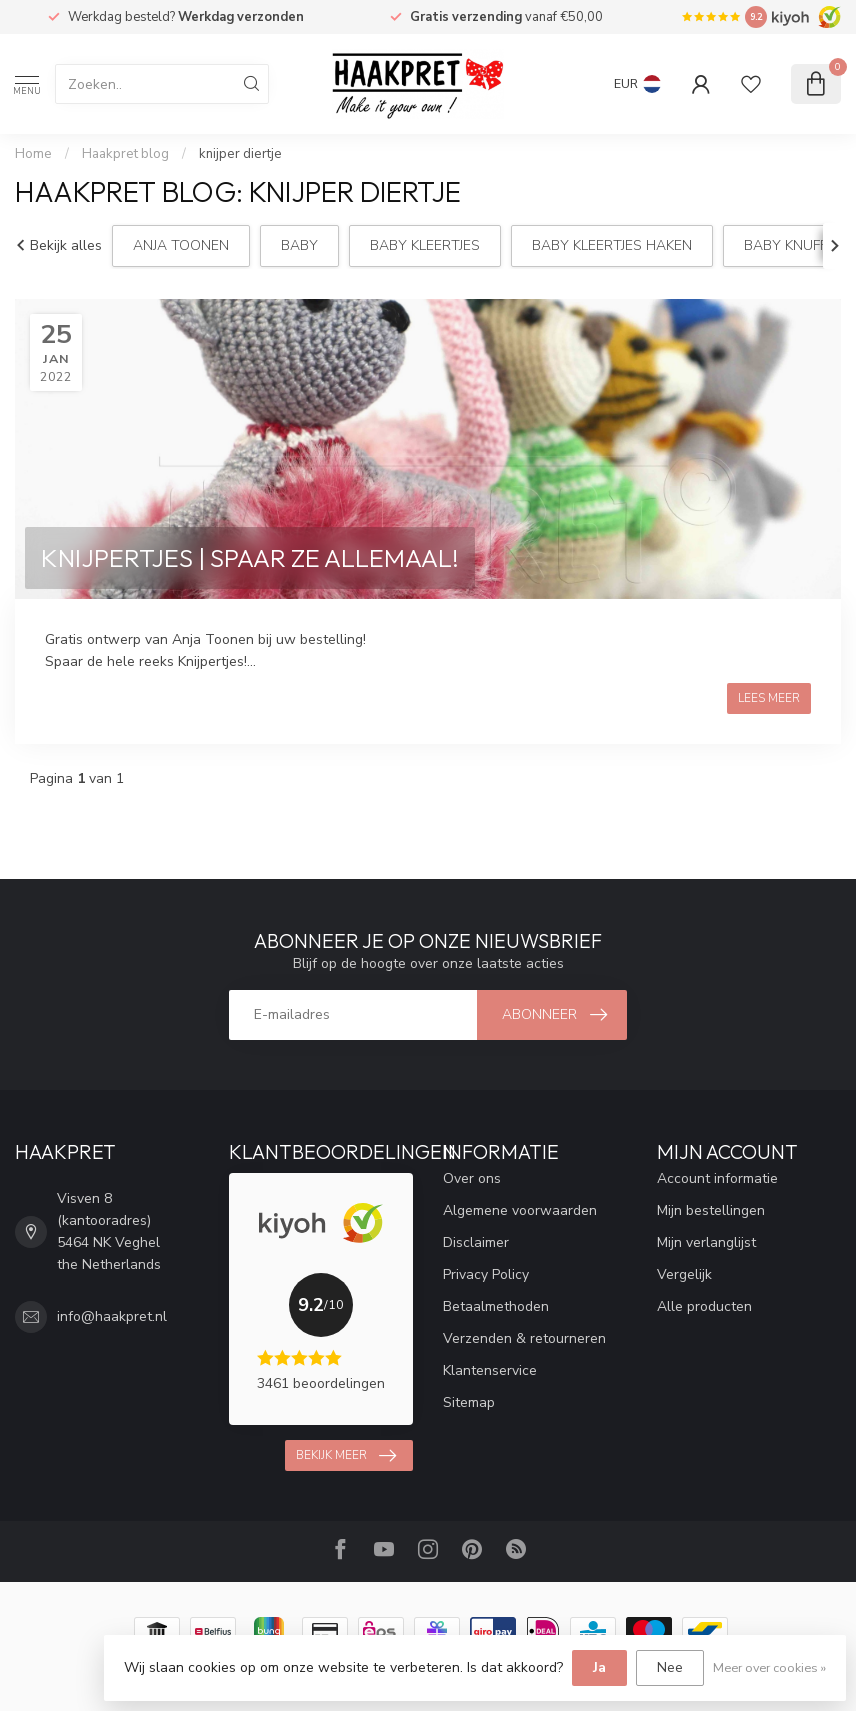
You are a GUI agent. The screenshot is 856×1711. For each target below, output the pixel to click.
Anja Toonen (181, 245)
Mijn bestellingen (711, 1210)
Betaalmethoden (496, 1306)
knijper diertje (240, 154)
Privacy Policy (486, 1274)
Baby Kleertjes (425, 245)
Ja (599, 1667)
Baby (299, 245)
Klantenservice (490, 1370)
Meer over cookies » (769, 1667)
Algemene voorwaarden (520, 1210)
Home (33, 154)
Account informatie (717, 1178)
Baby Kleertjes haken (612, 245)
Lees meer (769, 698)
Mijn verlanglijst (706, 1242)
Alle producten (704, 1306)
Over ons (472, 1178)
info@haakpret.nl (112, 1316)
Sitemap (469, 1402)
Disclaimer (476, 1242)
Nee (670, 1667)
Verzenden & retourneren (524, 1338)
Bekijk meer (346, 1456)
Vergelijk (684, 1274)
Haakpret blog (125, 154)
